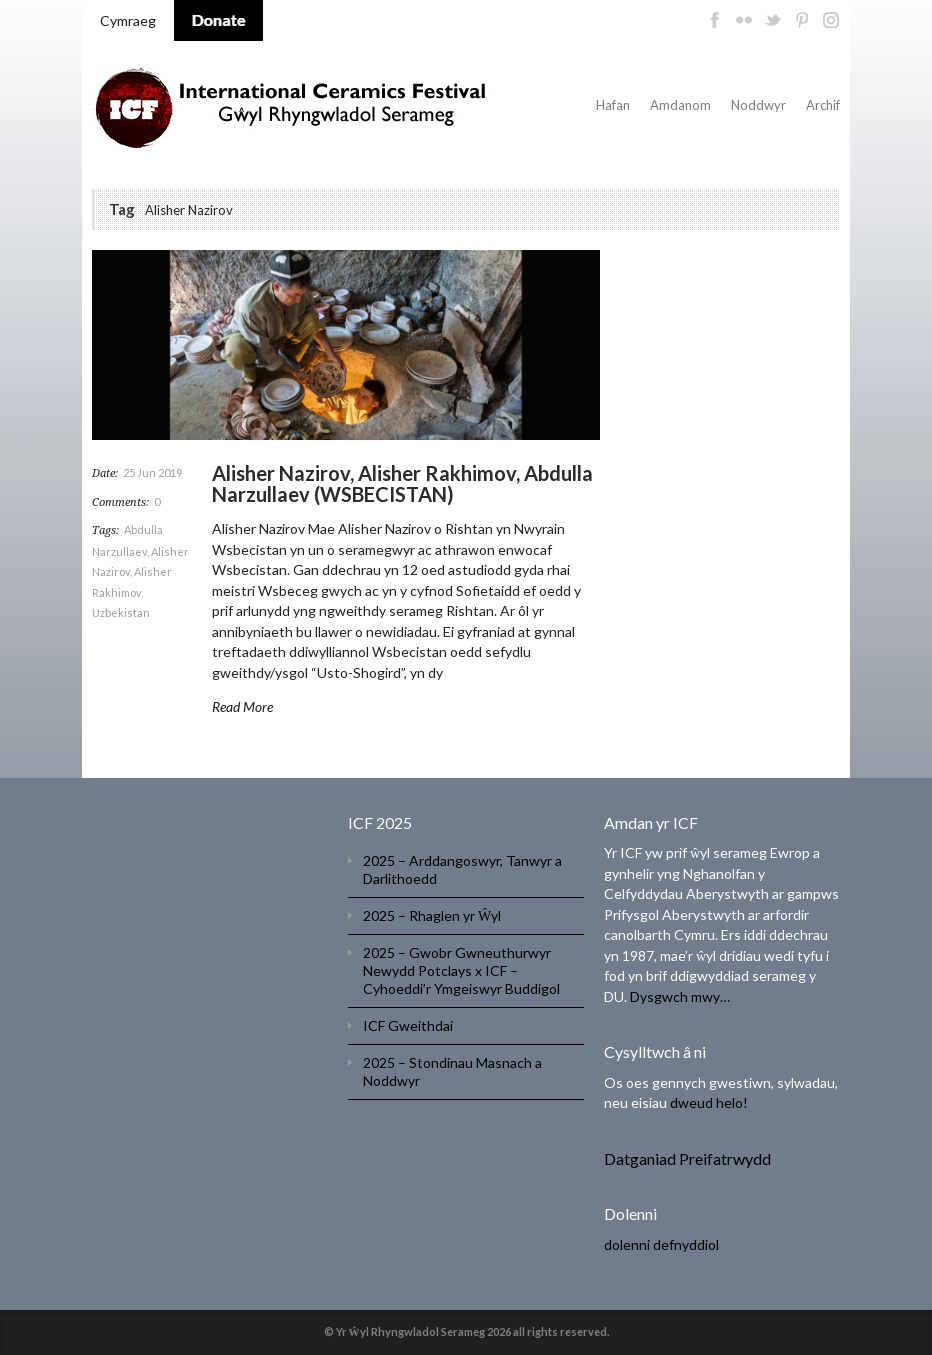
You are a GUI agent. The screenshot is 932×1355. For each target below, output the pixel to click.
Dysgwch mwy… (680, 996)
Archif (823, 105)
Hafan (613, 105)
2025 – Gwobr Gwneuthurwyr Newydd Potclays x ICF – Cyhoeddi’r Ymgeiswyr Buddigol (461, 970)
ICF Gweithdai (408, 1025)
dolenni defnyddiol (661, 1244)
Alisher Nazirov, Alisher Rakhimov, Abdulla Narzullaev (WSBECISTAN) (402, 483)
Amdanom (680, 105)
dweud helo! (709, 1102)
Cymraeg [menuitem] (128, 20)
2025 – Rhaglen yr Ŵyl (432, 915)
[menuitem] (128, 21)
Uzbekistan (121, 612)
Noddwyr (758, 105)
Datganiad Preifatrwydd (687, 1158)
